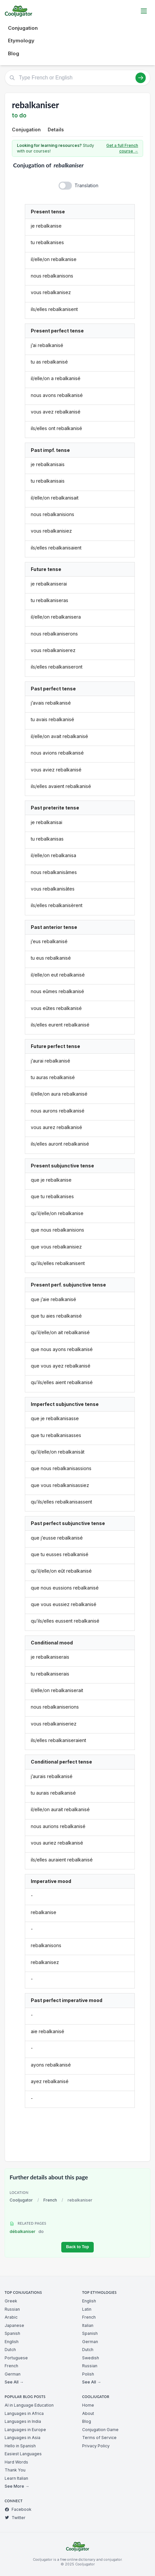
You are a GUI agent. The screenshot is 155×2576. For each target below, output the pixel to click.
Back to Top (77, 2247)
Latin (86, 2309)
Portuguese (16, 2357)
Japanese (14, 2325)
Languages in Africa (24, 2413)
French (50, 2200)
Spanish (12, 2333)
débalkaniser (27, 2231)
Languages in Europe (25, 2429)
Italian (87, 2325)
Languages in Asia (22, 2437)
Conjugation (23, 28)
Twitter (15, 2517)
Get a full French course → (122, 148)
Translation (86, 185)
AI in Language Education (29, 2405)
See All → (14, 2382)
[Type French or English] (77, 78)
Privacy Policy (96, 2445)
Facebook (18, 2509)
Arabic (11, 2317)
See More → (17, 2486)
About (88, 2413)
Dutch (10, 2349)
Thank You (15, 2469)
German (13, 2374)
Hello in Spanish (20, 2445)
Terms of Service (99, 2437)
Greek (11, 2300)
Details (56, 129)
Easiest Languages (23, 2453)
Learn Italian (16, 2478)
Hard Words (16, 2462)
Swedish (90, 2357)
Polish (88, 2374)
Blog (13, 53)
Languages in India (23, 2421)
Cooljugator (21, 2200)
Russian (12, 2309)
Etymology (21, 40)
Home (88, 2405)
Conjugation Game (100, 2429)
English (12, 2341)
